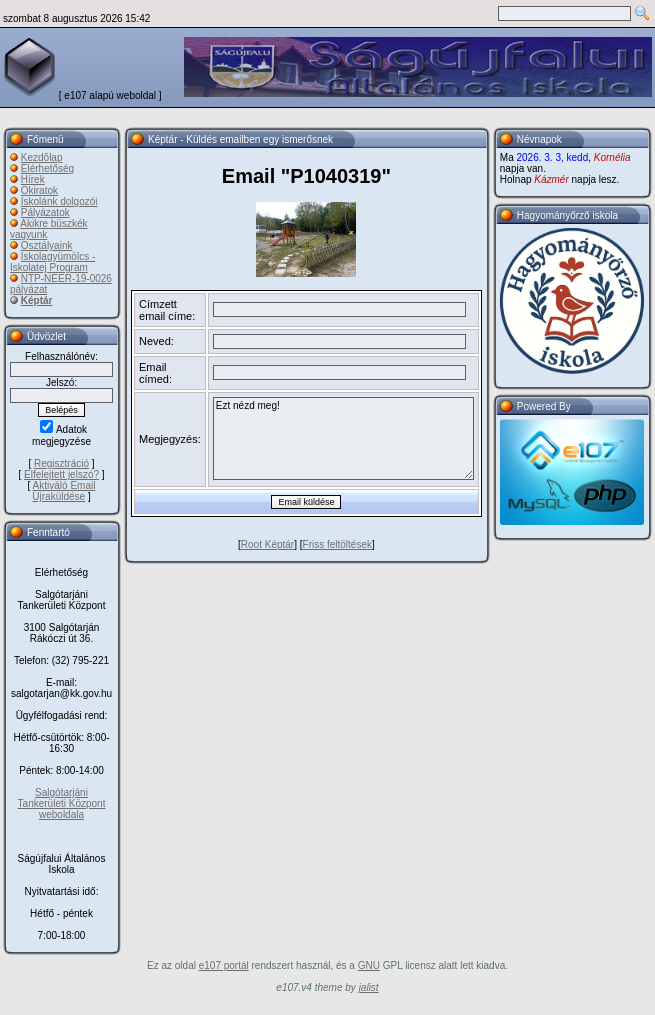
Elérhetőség (47, 168)
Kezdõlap (42, 157)
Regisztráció (61, 463)
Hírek (33, 179)
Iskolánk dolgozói (59, 201)
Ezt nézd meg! (343, 438)
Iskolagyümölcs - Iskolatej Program (52, 262)
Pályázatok (45, 212)
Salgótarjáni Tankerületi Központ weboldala (62, 803)
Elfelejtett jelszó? (61, 474)
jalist (369, 987)
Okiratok (39, 190)
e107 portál (224, 965)
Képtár (37, 300)
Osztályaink (47, 245)
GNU (369, 965)
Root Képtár (267, 544)
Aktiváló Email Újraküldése (63, 491)
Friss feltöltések (337, 544)
